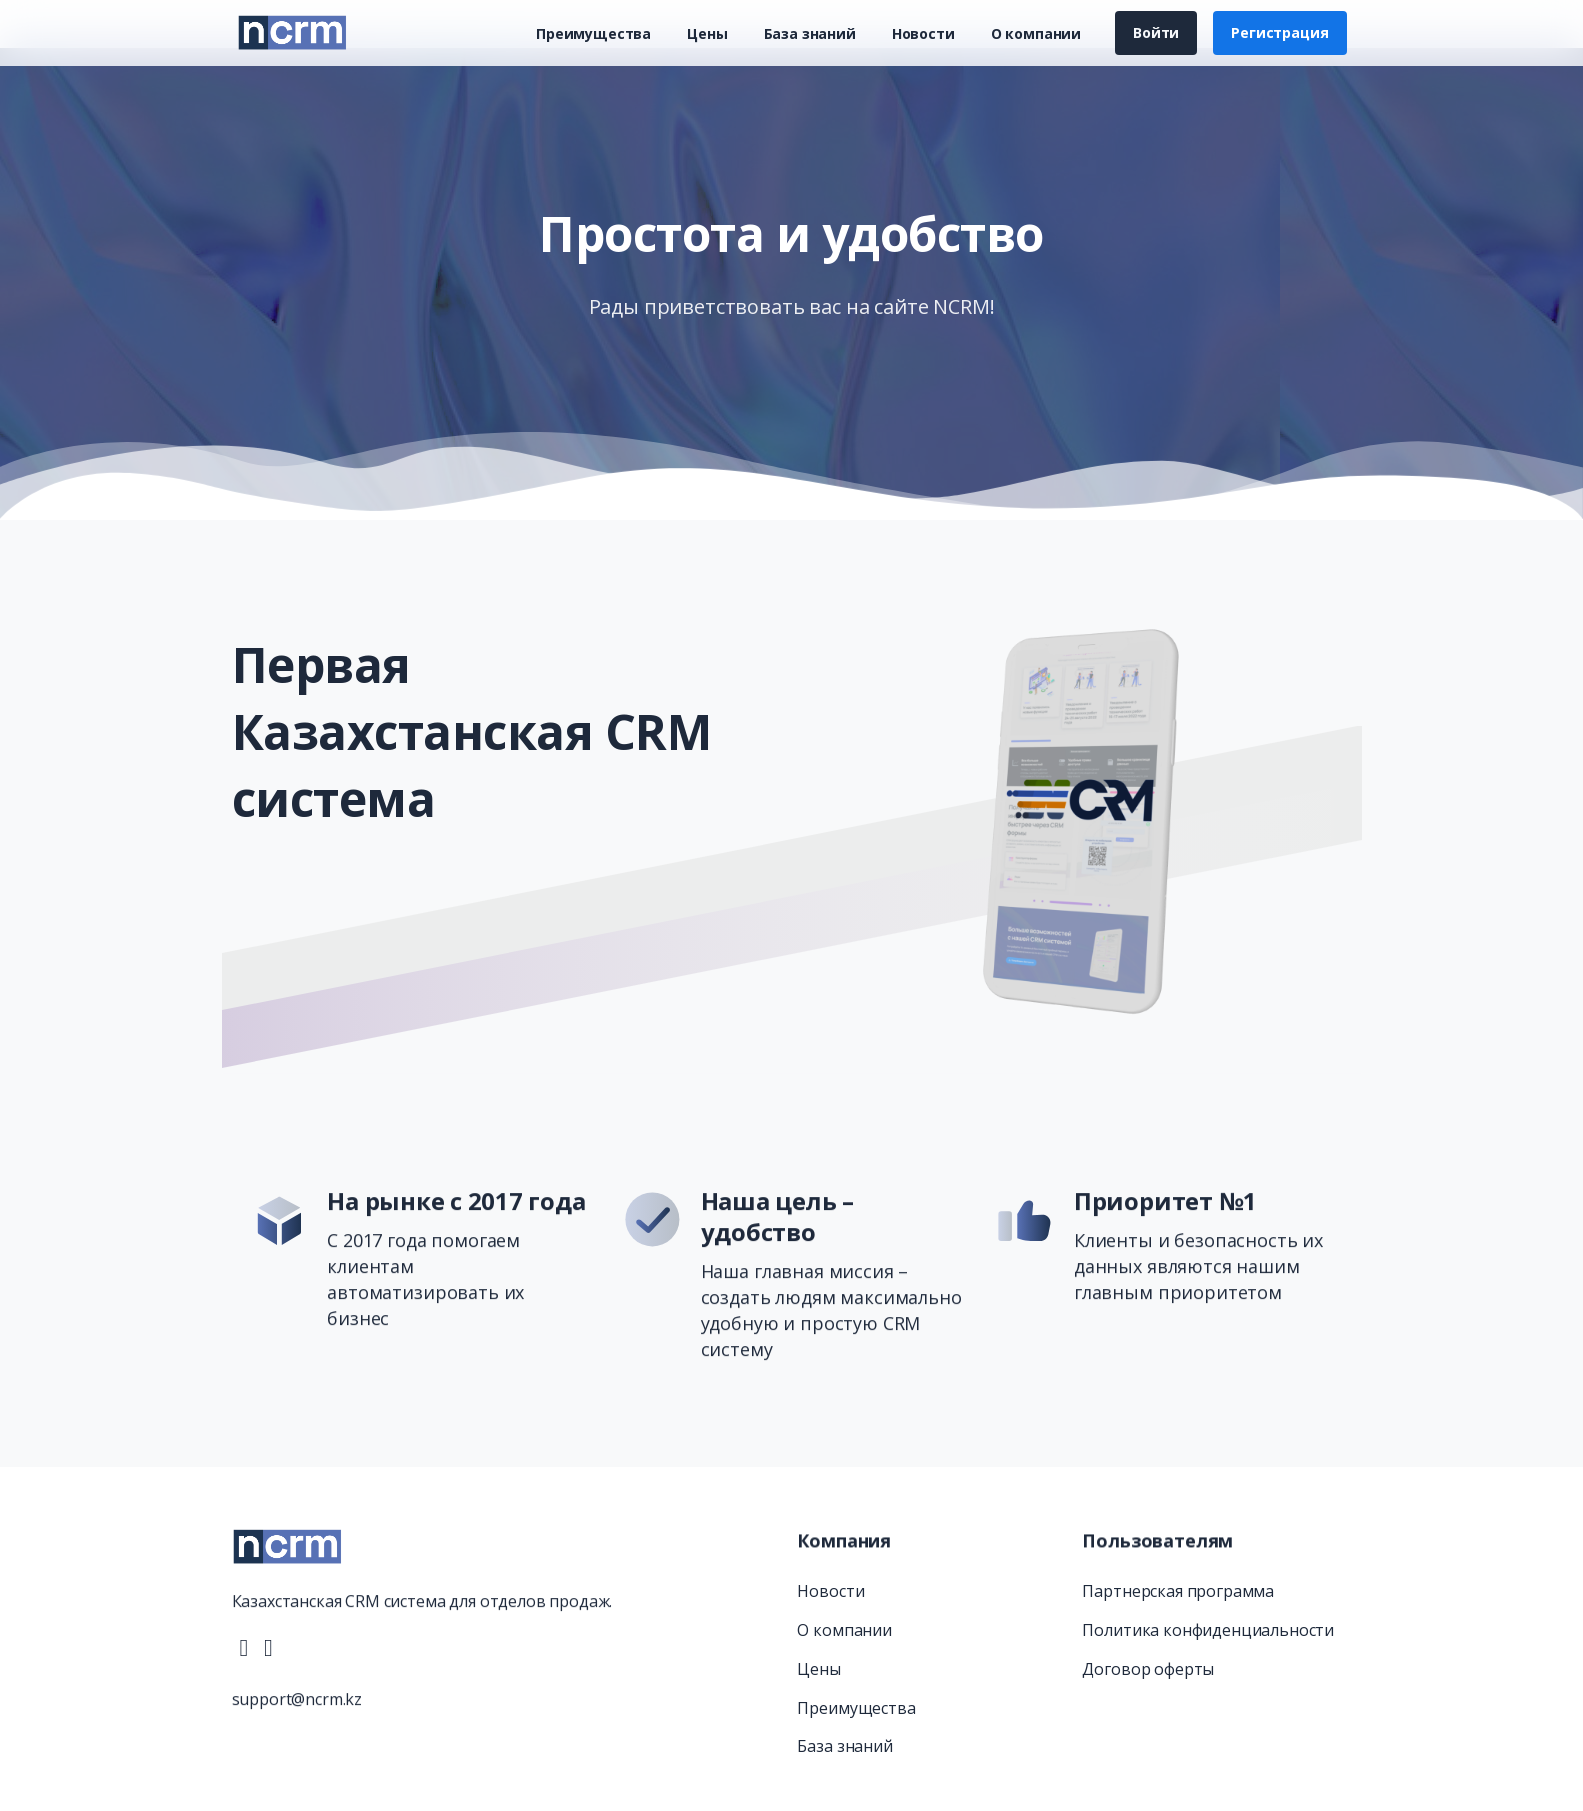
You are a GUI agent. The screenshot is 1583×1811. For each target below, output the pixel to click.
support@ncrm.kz (297, 1710)
